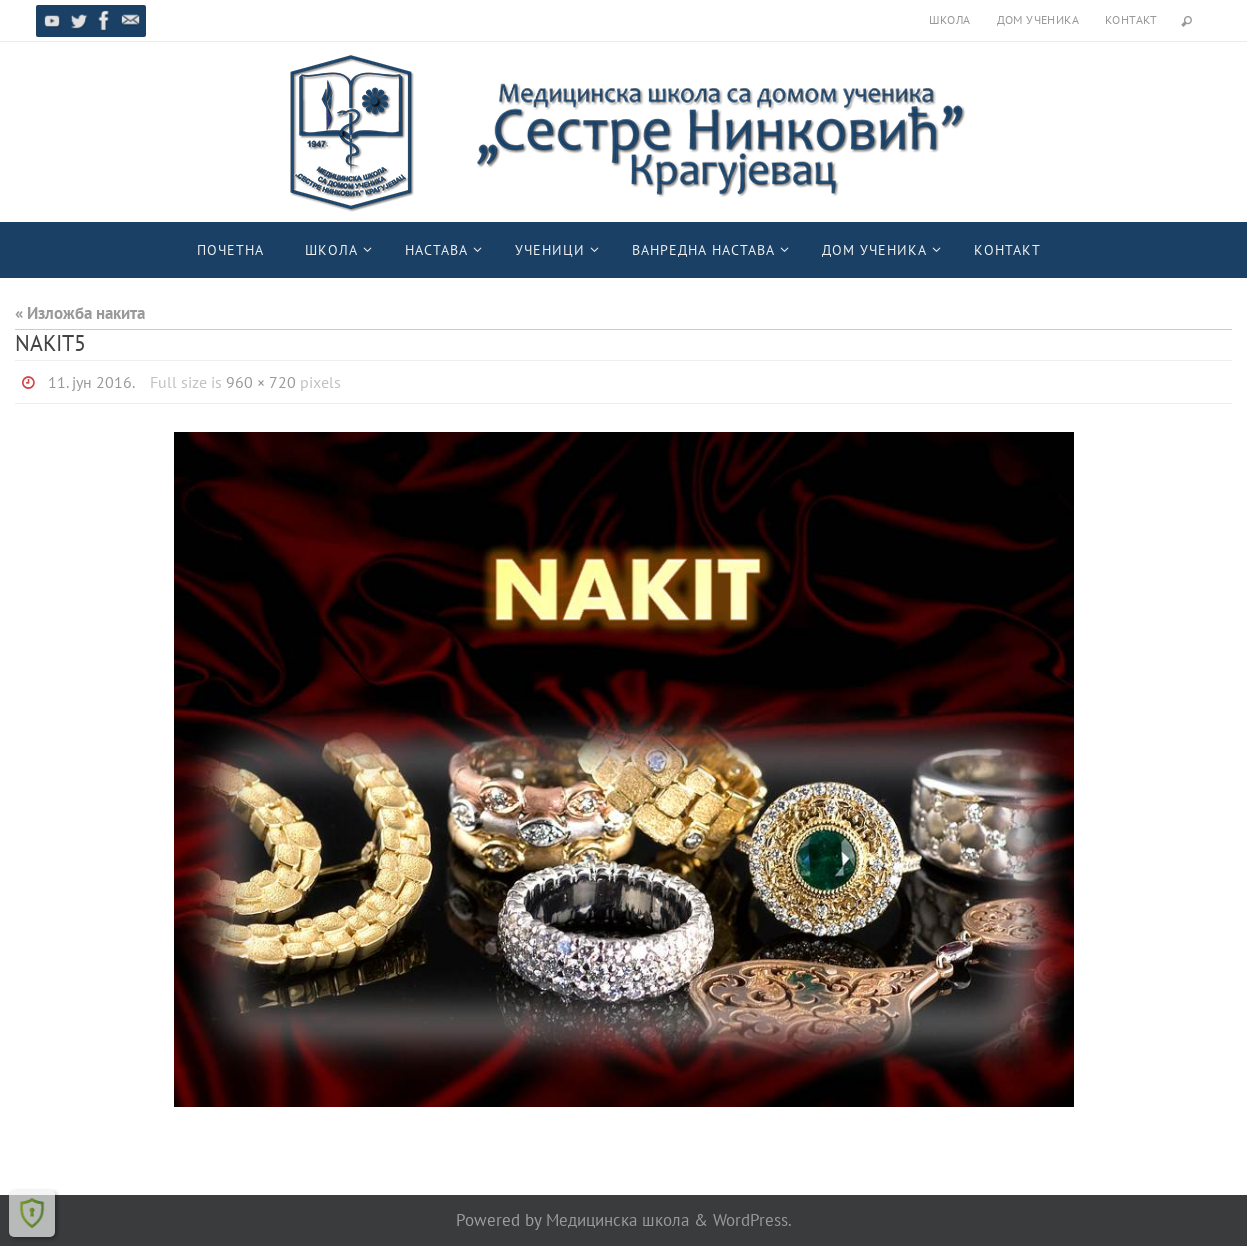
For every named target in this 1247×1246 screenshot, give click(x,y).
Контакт (1131, 19)
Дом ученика (1038, 19)
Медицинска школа (617, 1220)
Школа (950, 19)
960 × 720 (261, 382)
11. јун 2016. (91, 382)
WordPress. (752, 1220)
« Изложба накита (80, 313)
